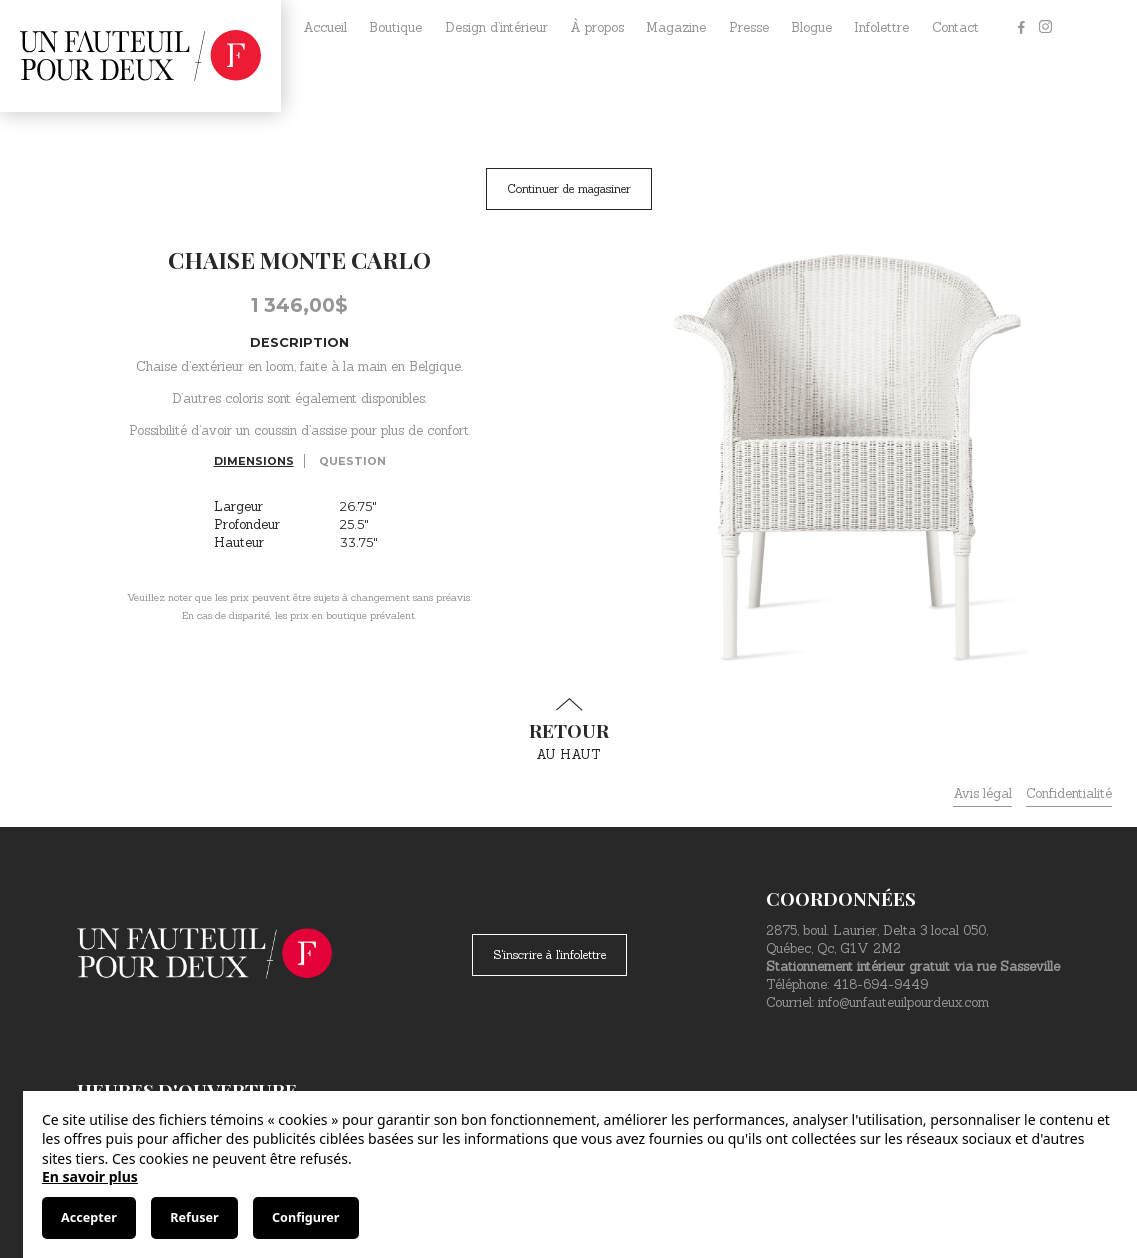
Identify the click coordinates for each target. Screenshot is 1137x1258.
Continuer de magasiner (569, 188)
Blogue (811, 27)
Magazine (676, 27)
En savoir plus (90, 1176)
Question (352, 461)
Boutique (395, 27)
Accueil (325, 27)
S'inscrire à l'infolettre (549, 954)
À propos (597, 27)
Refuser (194, 1217)
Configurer (305, 1217)
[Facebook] (1021, 28)
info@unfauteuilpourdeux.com (903, 1002)
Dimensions (254, 461)
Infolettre (881, 27)
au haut (569, 730)
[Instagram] (1045, 28)
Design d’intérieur (496, 27)
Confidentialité (1069, 793)
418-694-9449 (880, 984)
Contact (955, 27)
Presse (749, 27)
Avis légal (982, 793)
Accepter (89, 1217)
